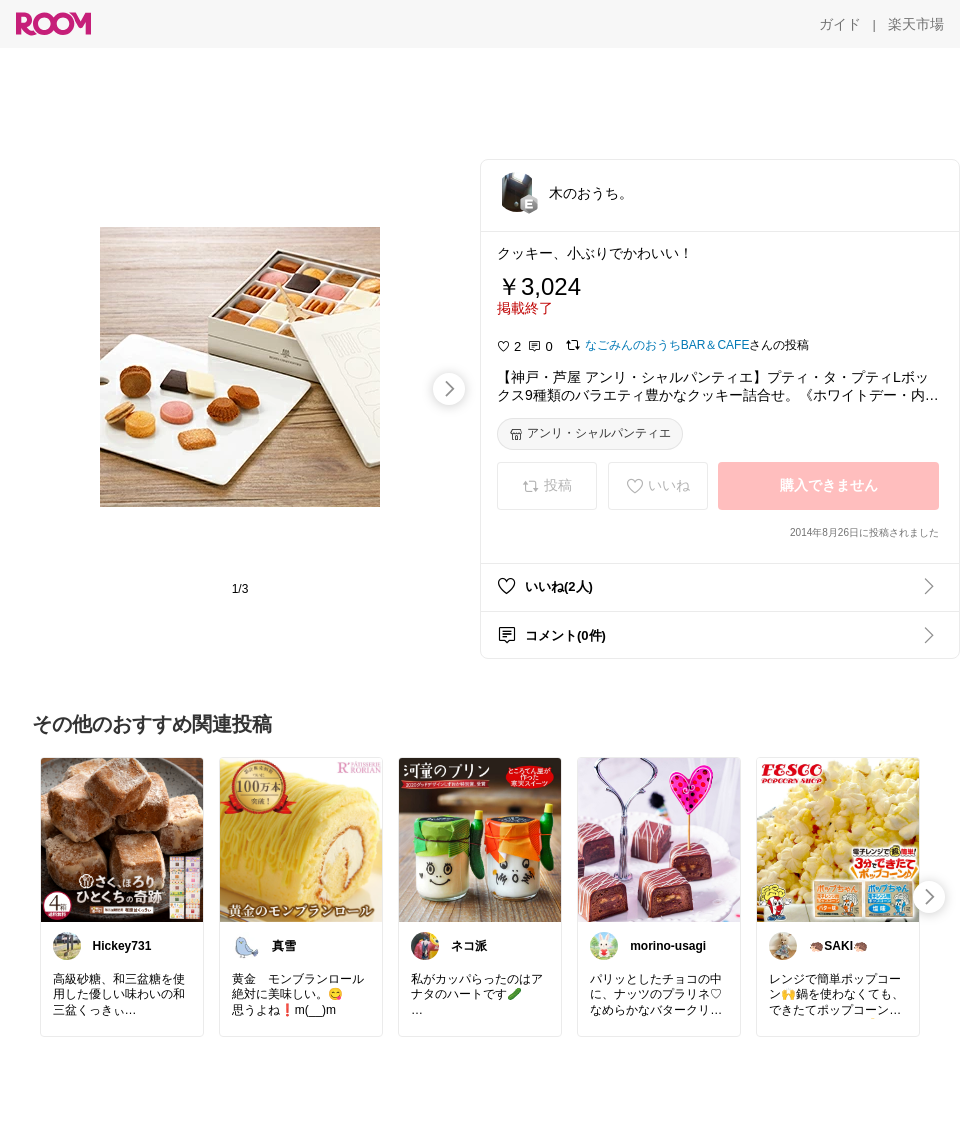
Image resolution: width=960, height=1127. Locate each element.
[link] (122, 839)
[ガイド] (840, 24)
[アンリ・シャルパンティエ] (590, 434)
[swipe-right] (449, 389)
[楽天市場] (916, 24)
